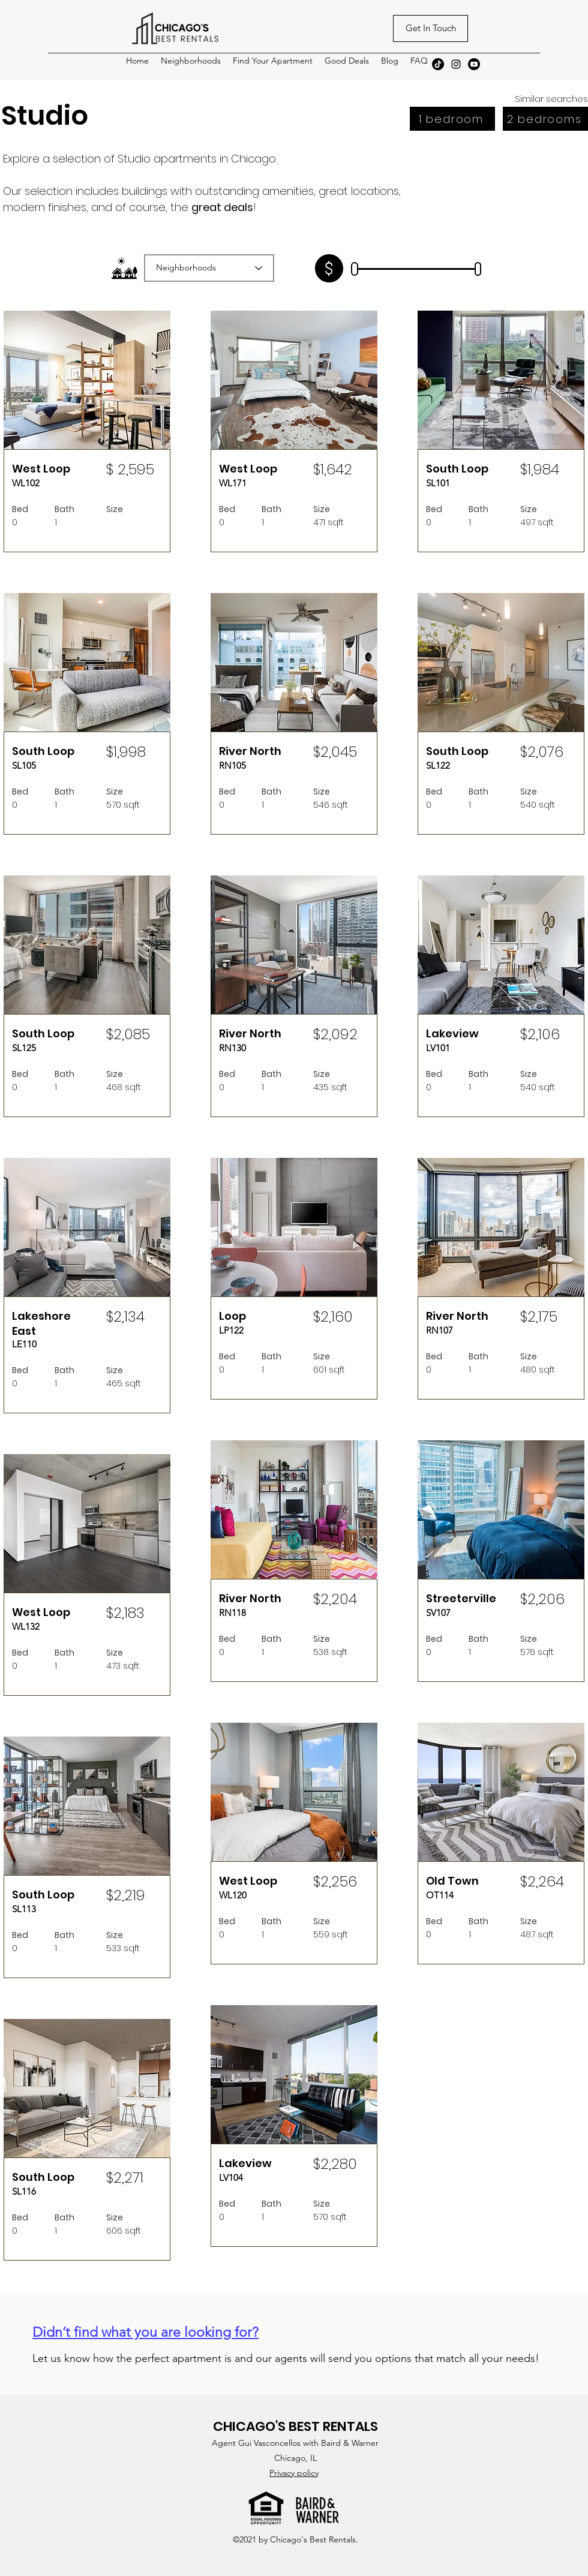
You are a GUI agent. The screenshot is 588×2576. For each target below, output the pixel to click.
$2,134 (125, 1316)
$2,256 (335, 1881)
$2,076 (541, 752)
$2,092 (335, 1034)
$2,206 (542, 1599)
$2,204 (335, 1599)
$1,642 (332, 469)
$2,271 (124, 2177)
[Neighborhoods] (209, 268)
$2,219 (125, 1895)
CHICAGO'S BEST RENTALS (295, 2426)
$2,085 (128, 1034)
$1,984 (539, 469)
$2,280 (335, 2164)
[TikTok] (438, 64)
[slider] (354, 269)
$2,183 (125, 1613)
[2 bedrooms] (545, 119)
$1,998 (126, 752)
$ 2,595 (130, 469)
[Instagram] (456, 64)
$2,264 (542, 1881)
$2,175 (538, 1316)
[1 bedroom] (452, 119)
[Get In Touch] (430, 28)
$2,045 (335, 752)
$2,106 (540, 1034)
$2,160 (333, 1316)
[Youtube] (474, 64)
